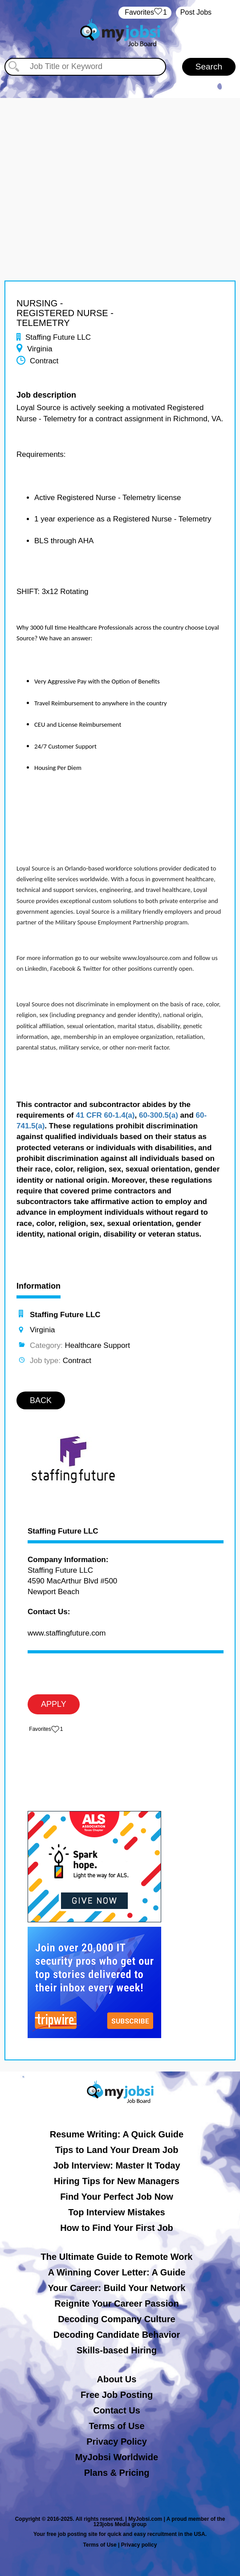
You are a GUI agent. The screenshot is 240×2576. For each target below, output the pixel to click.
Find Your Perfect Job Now (116, 2197)
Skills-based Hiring (117, 2350)
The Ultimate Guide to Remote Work (117, 2257)
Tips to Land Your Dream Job (117, 2150)
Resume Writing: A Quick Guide (116, 2134)
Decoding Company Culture (116, 2319)
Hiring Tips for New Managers (116, 2181)
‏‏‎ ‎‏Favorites (145, 13)
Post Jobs (196, 12)
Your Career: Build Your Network (117, 2288)
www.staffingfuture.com (67, 1633)
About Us (117, 2379)
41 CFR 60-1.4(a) (105, 1115)
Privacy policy (139, 2545)
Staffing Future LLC (63, 1531)
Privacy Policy (116, 2441)
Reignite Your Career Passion (116, 2303)
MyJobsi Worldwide (116, 2457)
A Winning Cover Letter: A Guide (117, 2272)
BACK (41, 1400)
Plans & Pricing (117, 2473)
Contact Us (116, 2410)
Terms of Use (116, 2426)
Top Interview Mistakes (116, 2212)
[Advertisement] (120, 160)
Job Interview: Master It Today (116, 2165)
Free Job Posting (117, 2395)
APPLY (53, 1704)
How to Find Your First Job (116, 2228)
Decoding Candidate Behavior (116, 2335)
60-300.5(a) (158, 1115)
